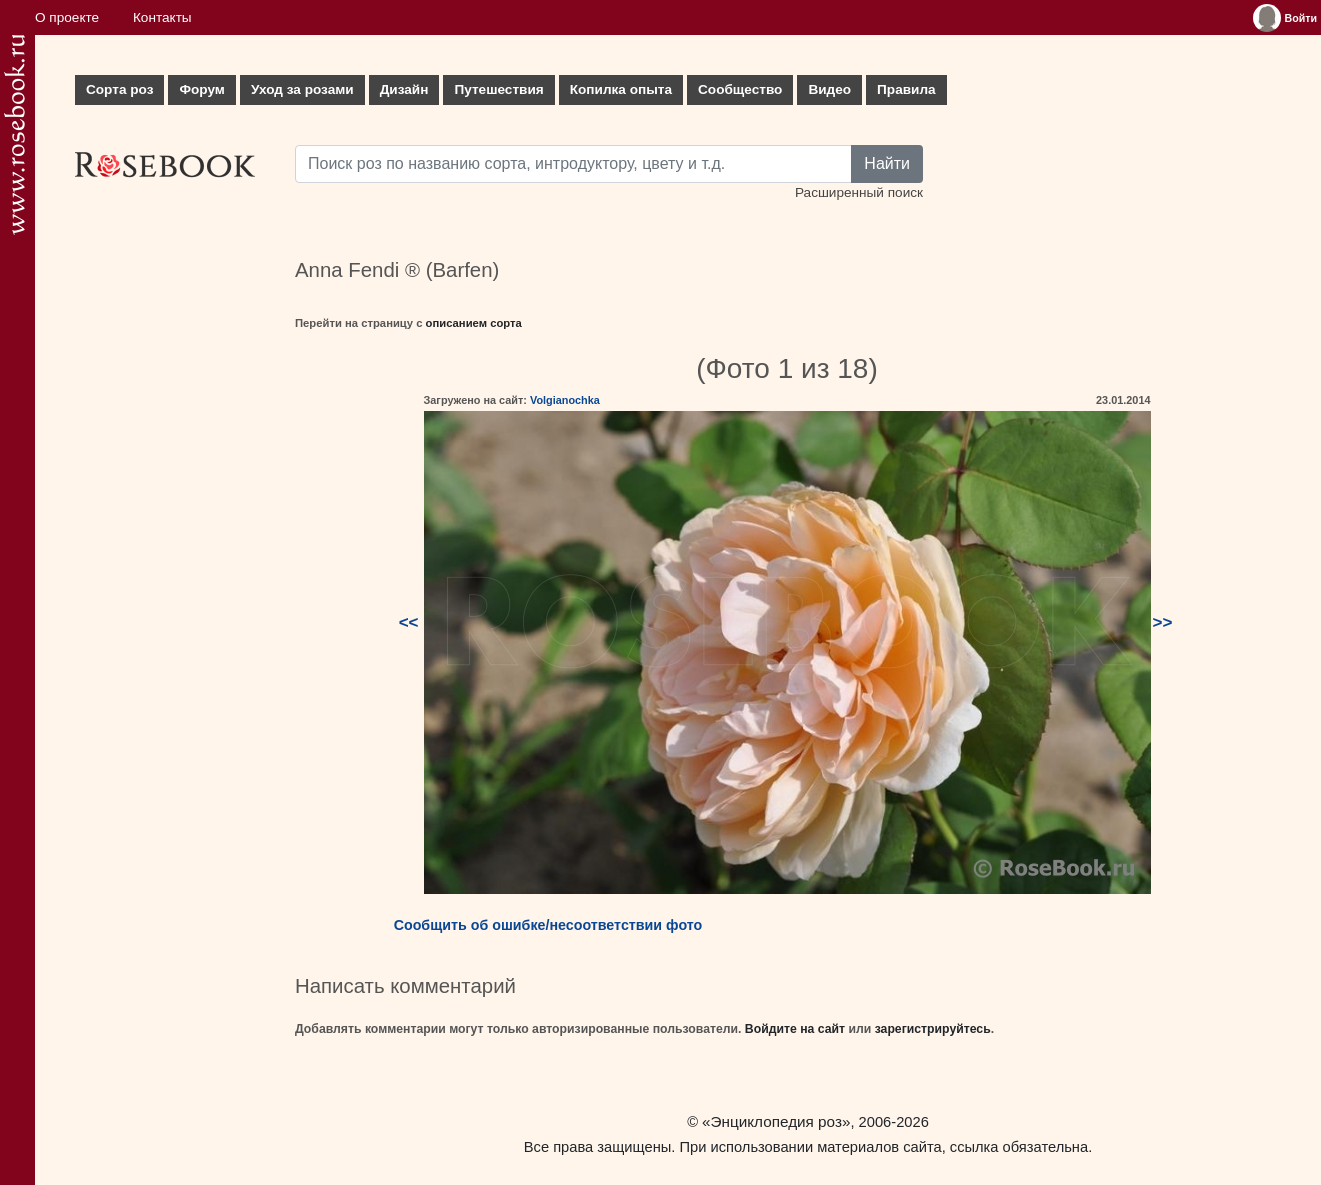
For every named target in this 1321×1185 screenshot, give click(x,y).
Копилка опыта (621, 89)
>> (1163, 622)
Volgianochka (565, 400)
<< (409, 622)
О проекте (67, 17)
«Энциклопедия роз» (776, 1121)
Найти (887, 163)
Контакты (162, 17)
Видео (829, 89)
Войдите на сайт (795, 1029)
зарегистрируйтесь (933, 1029)
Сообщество (740, 89)
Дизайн (404, 89)
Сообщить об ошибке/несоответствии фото (548, 925)
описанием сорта (474, 323)
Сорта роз (119, 89)
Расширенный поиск (859, 192)
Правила (906, 89)
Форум (201, 89)
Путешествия (498, 89)
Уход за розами (302, 89)
